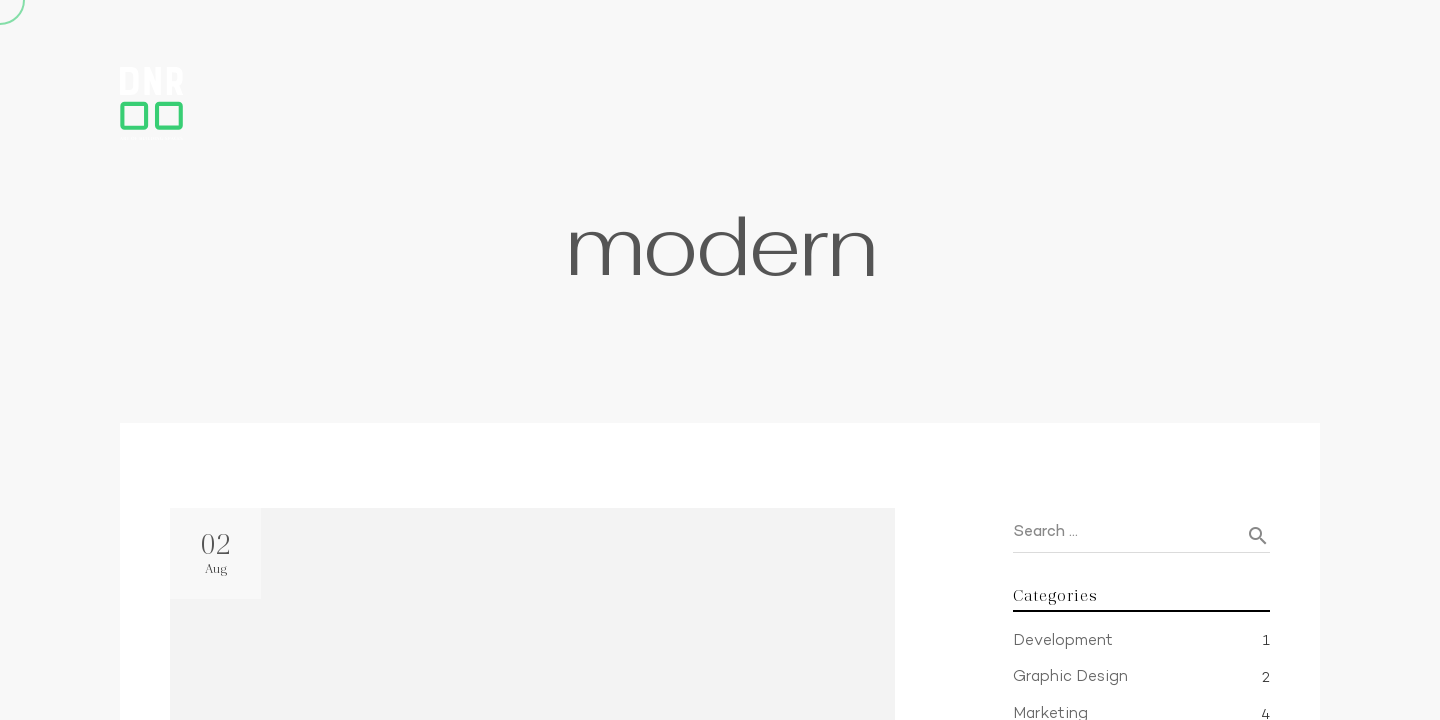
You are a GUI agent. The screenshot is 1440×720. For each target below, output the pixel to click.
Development (1063, 641)
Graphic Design (1070, 677)
